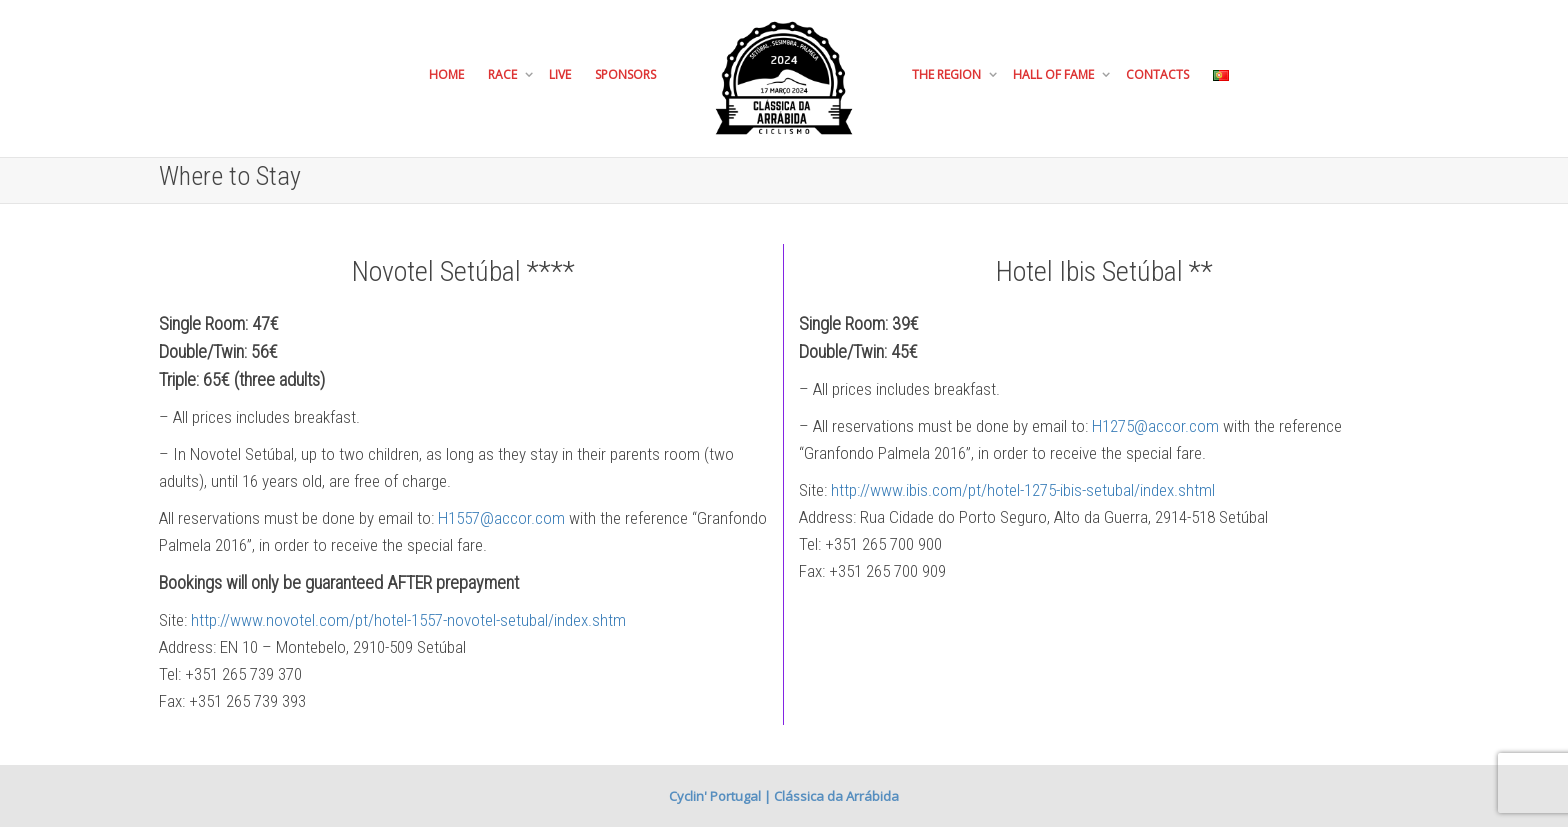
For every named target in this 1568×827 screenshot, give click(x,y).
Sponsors (625, 74)
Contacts (1157, 74)
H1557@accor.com (501, 518)
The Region (948, 74)
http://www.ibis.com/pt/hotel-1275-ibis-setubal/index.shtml (1023, 490)
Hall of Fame (1055, 74)
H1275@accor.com (1155, 426)
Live (560, 74)
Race (504, 74)
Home (446, 74)
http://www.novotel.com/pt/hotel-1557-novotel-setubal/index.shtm (408, 620)
